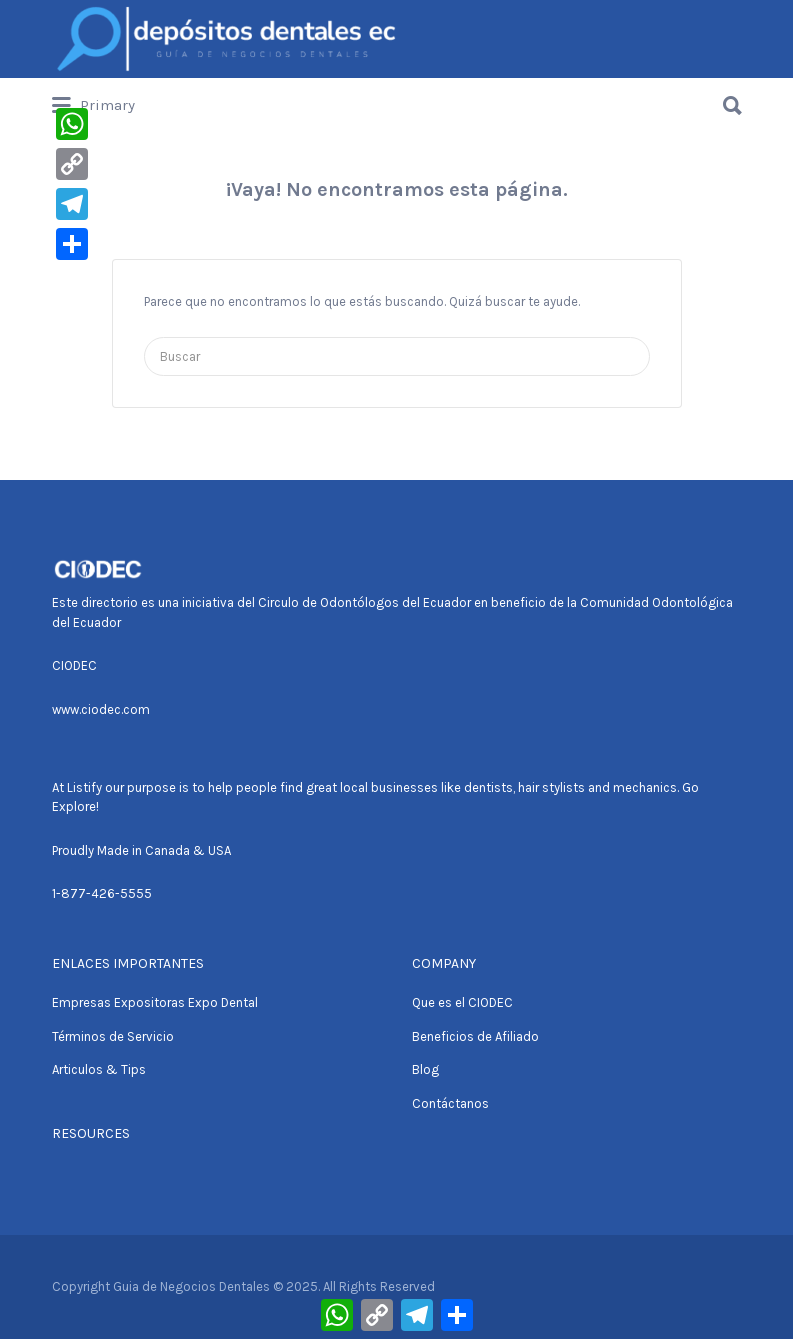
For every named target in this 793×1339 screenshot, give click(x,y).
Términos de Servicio (113, 1036)
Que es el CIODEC (462, 1002)
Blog (425, 1069)
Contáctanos (450, 1103)
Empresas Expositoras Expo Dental (155, 1002)
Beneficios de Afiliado (475, 1036)
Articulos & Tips (99, 1069)
